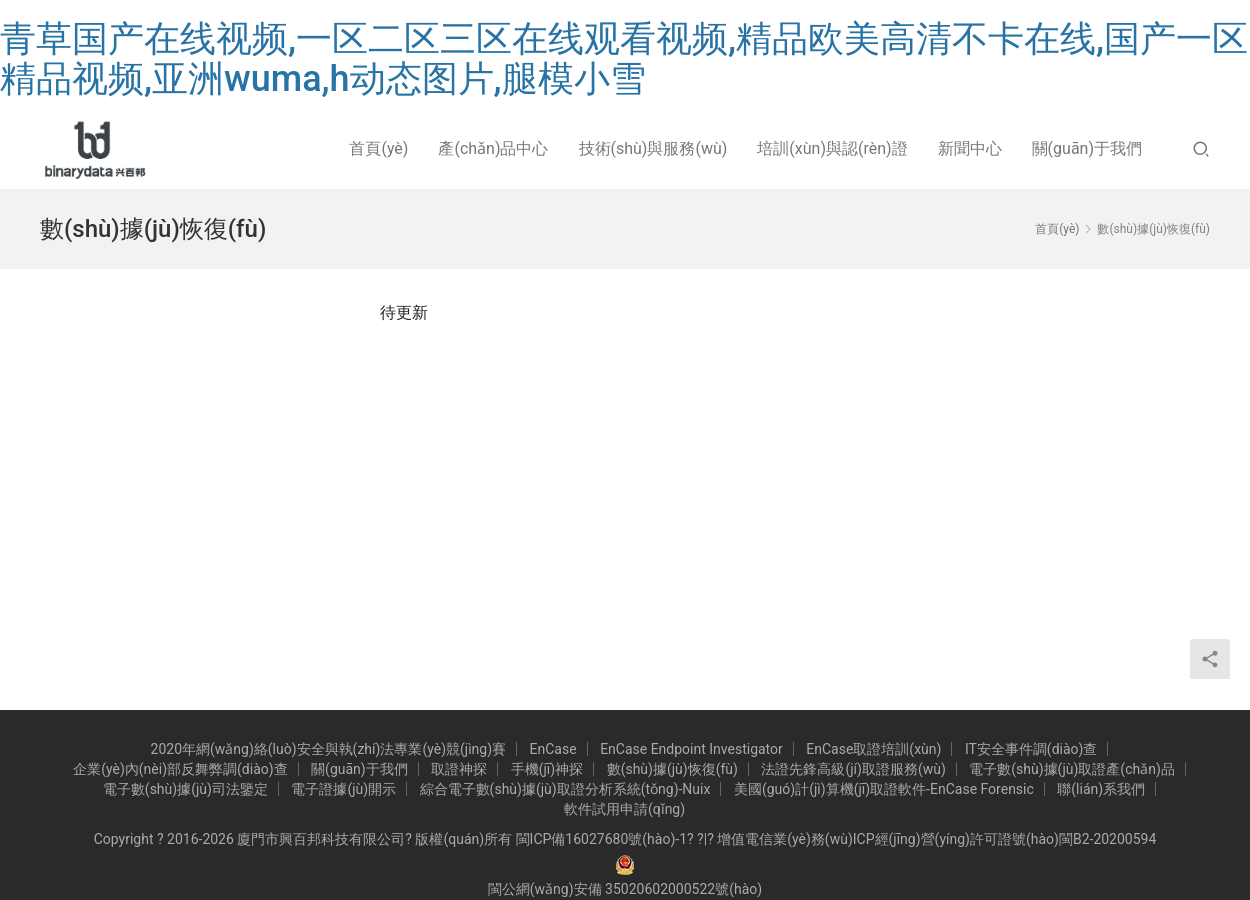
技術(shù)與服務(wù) (653, 148)
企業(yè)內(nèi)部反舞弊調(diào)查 (180, 769)
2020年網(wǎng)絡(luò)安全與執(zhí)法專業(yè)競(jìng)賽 (329, 749)
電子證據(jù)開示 (343, 789)
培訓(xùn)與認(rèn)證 (832, 148)
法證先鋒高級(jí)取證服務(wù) (853, 769)
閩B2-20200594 (1107, 839)
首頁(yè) (378, 148)
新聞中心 (970, 148)
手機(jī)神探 (547, 769)
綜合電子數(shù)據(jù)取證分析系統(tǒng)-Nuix (565, 789)
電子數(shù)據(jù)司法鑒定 (185, 789)
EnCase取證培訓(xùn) (873, 749)
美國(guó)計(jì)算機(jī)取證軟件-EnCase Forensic (884, 789)
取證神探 (459, 769)
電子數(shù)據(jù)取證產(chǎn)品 (1072, 769)
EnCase (553, 749)
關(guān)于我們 (1087, 148)
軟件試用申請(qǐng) (624, 809)
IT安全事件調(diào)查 (1031, 749)
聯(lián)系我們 (1101, 789)
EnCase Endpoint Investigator (691, 749)
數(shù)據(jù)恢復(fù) (672, 769)
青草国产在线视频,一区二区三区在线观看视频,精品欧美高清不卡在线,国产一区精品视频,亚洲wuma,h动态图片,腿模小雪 (624, 59)
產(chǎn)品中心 (493, 148)
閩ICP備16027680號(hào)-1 (601, 839)
